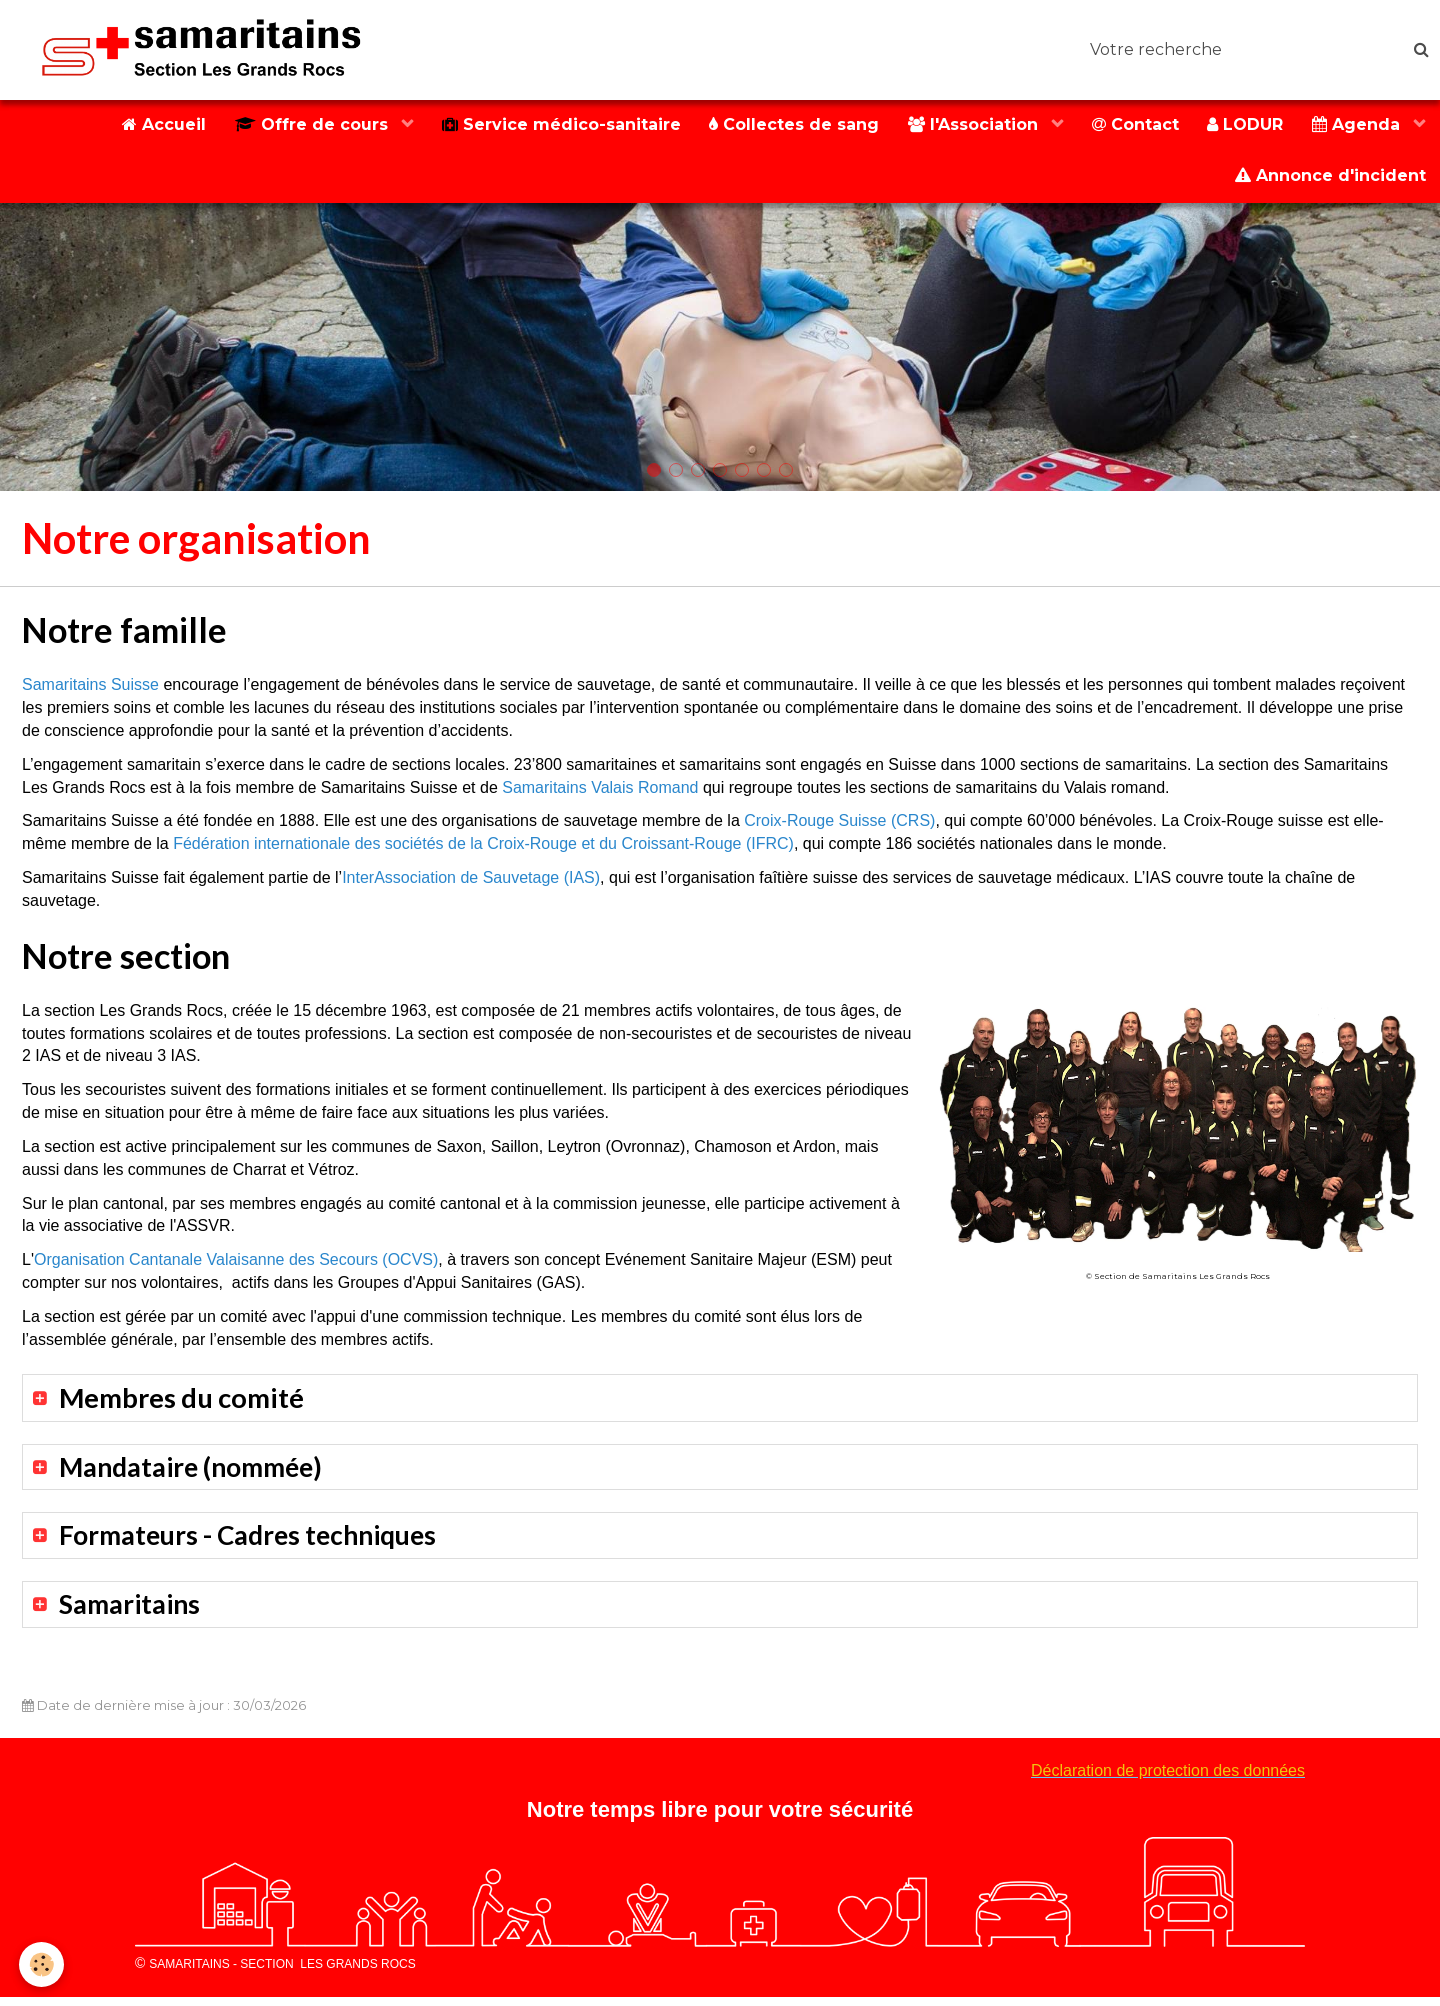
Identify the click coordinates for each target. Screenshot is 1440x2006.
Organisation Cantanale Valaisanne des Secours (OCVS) (236, 1263)
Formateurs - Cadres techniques (255, 1541)
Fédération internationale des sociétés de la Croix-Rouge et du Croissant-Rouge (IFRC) (483, 847)
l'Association (969, 125)
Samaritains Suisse (90, 688)
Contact (1131, 125)
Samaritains (132, 1611)
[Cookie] (42, 1964)
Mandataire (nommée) (197, 1471)
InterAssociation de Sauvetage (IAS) (471, 881)
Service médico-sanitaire (552, 125)
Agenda (1357, 125)
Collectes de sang (787, 125)
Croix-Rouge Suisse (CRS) (839, 824)
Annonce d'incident (1329, 178)
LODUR (1243, 125)
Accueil (152, 125)
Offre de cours (303, 125)
